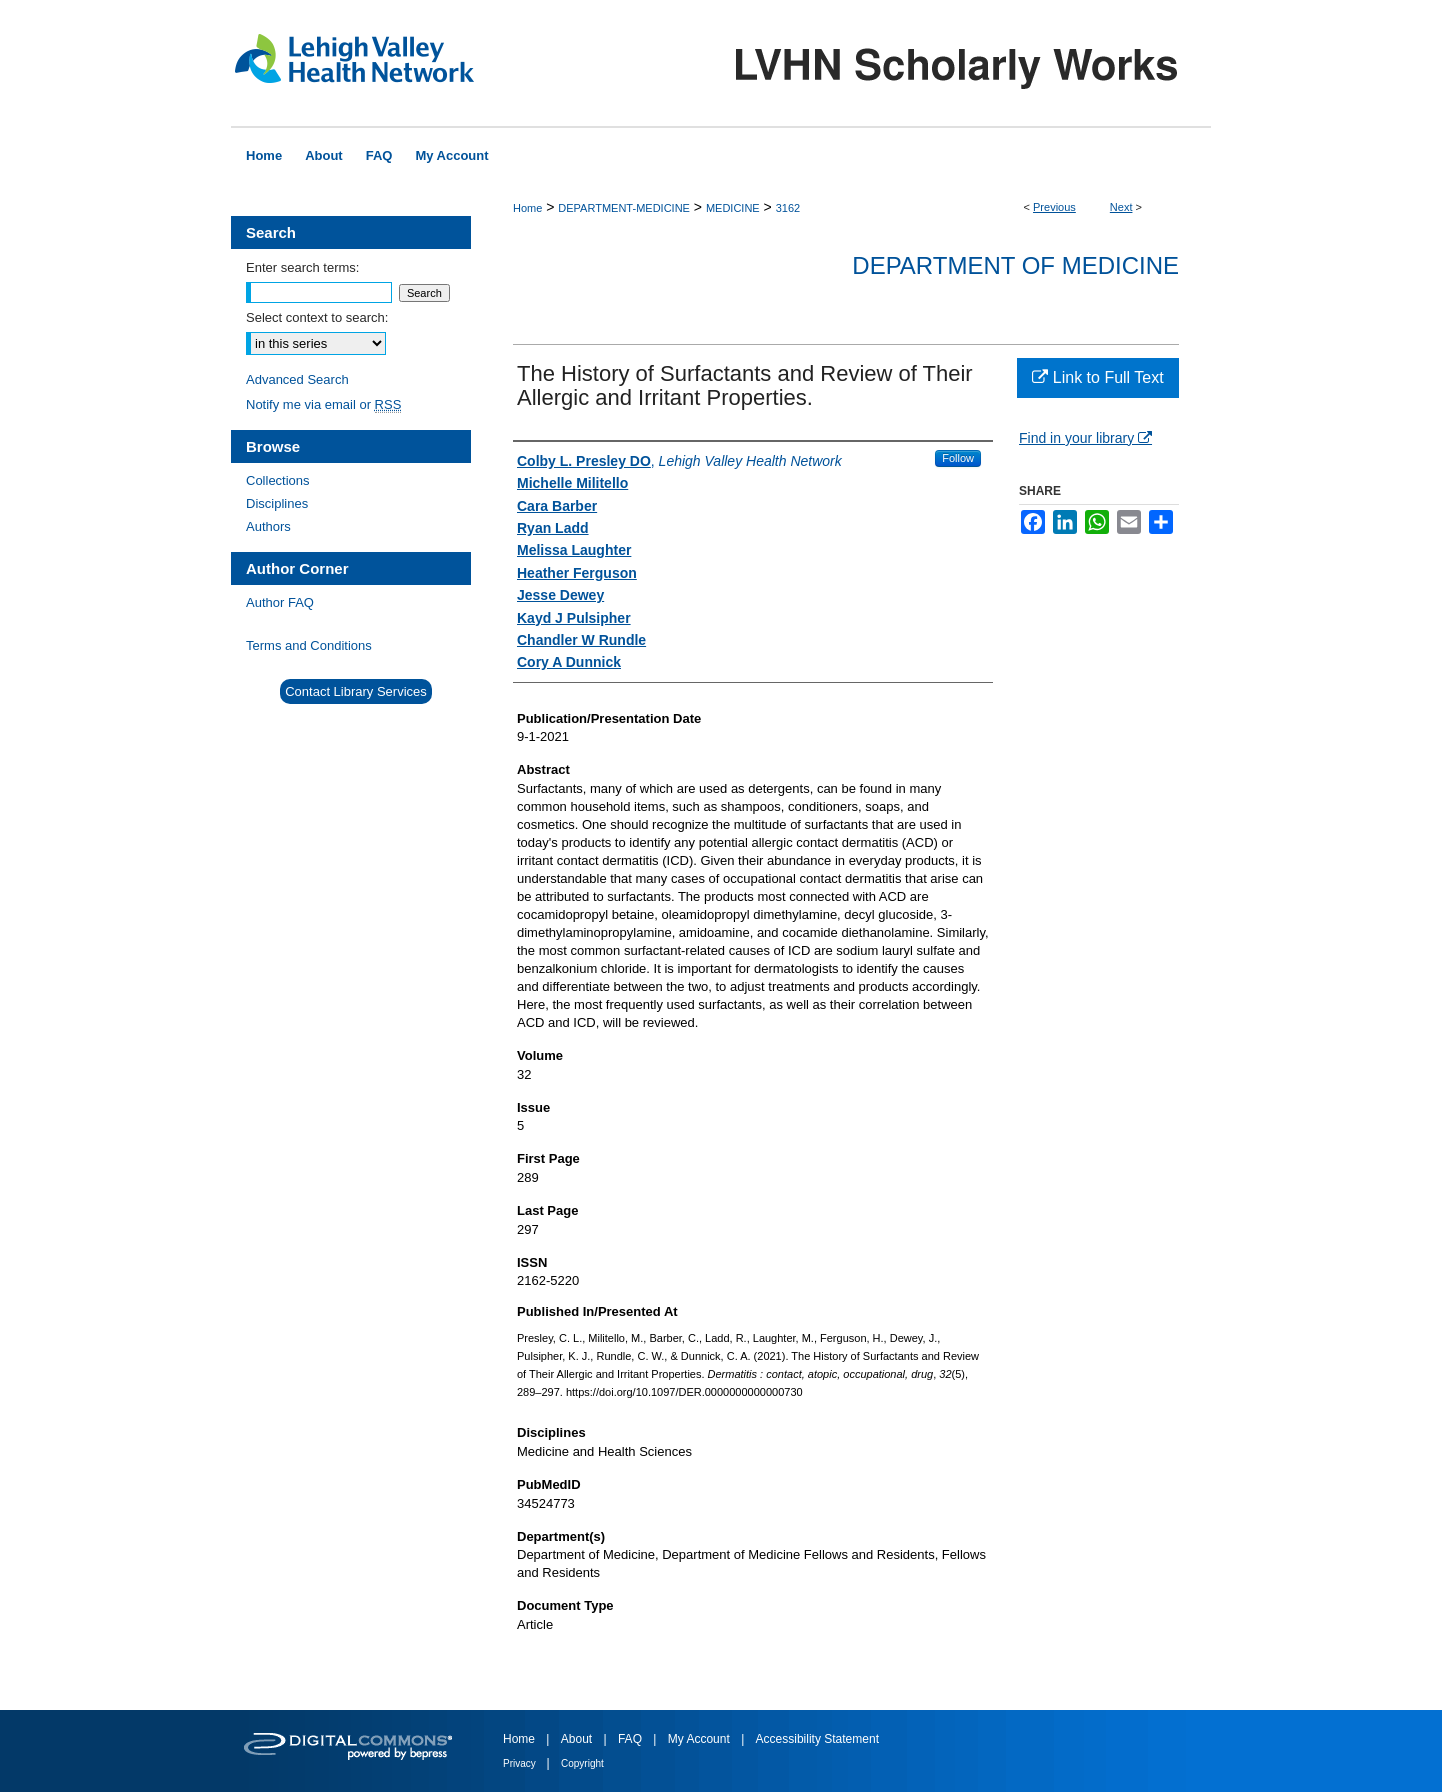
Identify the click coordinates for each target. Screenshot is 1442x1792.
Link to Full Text (1097, 377)
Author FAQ (280, 602)
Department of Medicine (1015, 265)
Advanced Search (297, 379)
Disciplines (277, 503)
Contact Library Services (356, 691)
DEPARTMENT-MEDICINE (624, 208)
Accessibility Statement (817, 1739)
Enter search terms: (302, 267)
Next (1121, 207)
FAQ (631, 1739)
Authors (268, 526)
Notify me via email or (323, 404)
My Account (700, 1739)
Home (527, 208)
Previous (1054, 207)
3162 (788, 208)
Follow (958, 458)
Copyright (582, 1763)
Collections (278, 480)
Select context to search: (317, 317)
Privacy (521, 1763)
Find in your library (1085, 438)
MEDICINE (733, 208)
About (578, 1739)
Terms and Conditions (309, 645)
